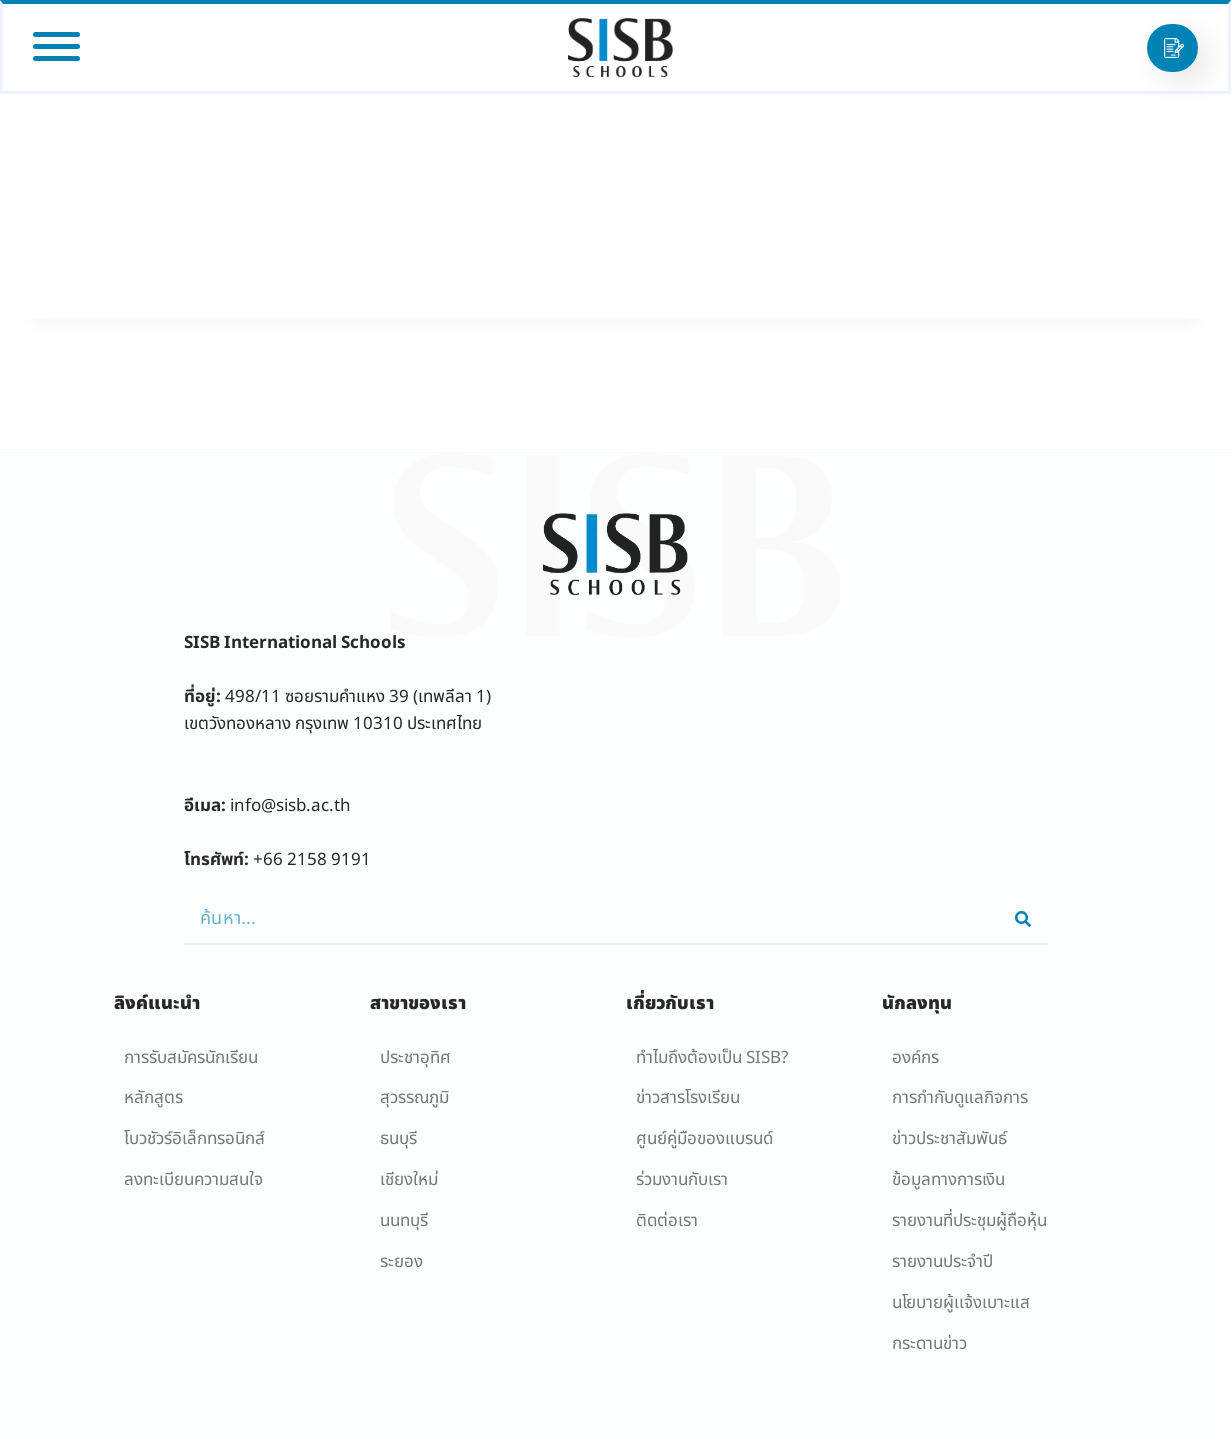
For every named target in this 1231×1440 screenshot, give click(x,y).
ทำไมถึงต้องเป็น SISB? (712, 1058)
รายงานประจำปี (942, 1262)
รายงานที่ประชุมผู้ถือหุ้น (969, 1221)
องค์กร (915, 1058)
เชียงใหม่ (409, 1180)
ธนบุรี (398, 1139)
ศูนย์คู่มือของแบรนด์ (704, 1139)
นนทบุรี (404, 1221)
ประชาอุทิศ (415, 1058)
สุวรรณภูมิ (414, 1098)
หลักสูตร (153, 1098)
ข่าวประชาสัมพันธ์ (949, 1139)
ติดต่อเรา (667, 1221)
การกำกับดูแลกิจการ (960, 1098)
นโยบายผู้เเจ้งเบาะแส (961, 1303)
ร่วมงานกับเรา (682, 1180)
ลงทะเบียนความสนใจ (193, 1180)
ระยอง (401, 1262)
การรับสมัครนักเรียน (191, 1058)
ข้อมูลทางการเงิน (948, 1180)
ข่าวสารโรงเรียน (688, 1098)
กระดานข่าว (929, 1344)
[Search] (1023, 919)
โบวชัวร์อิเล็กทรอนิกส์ (194, 1139)
